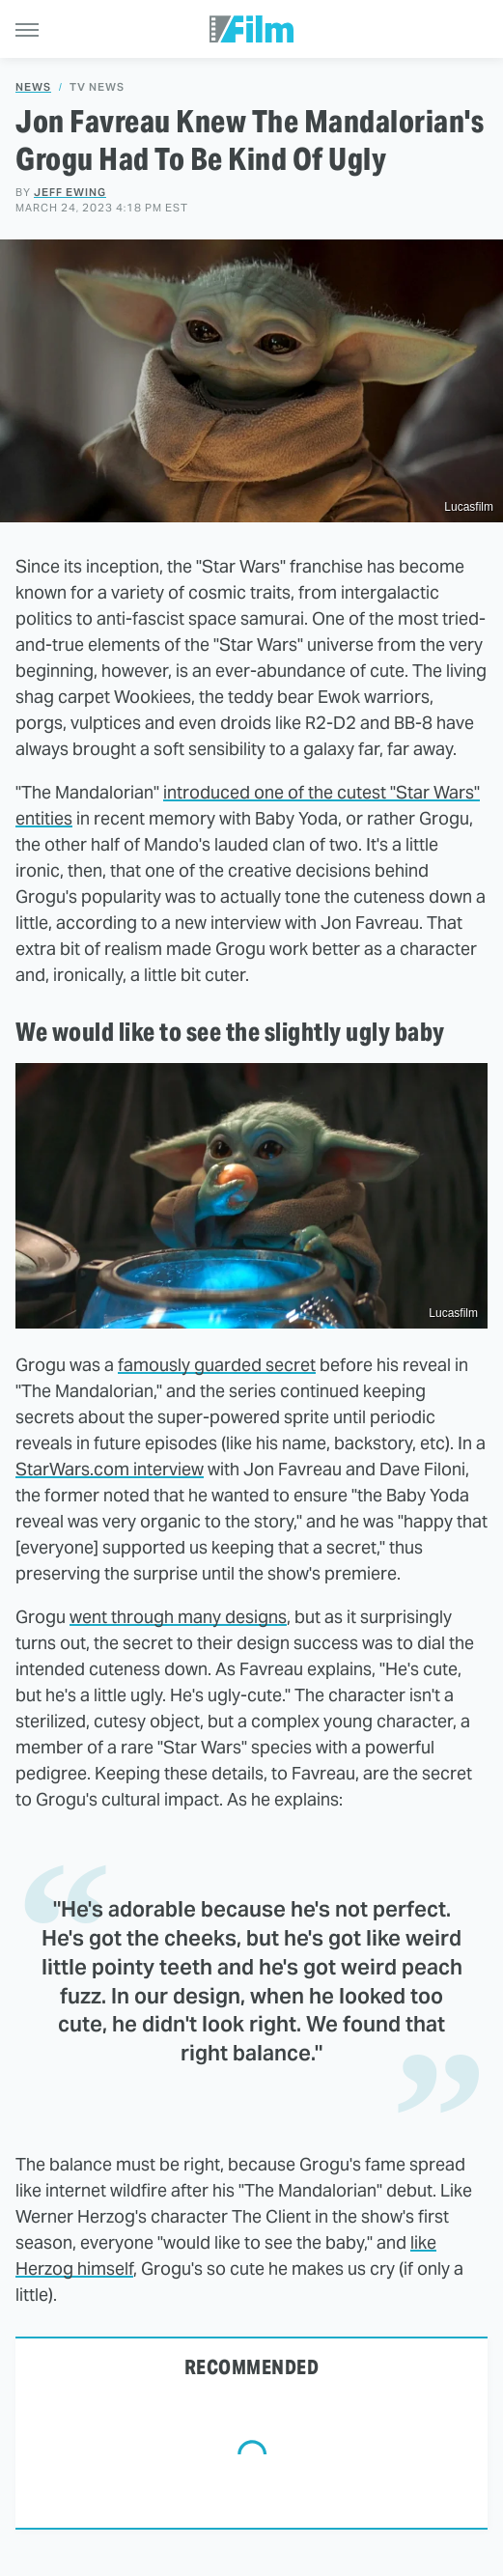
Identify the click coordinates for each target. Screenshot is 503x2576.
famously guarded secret (217, 1365)
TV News (97, 87)
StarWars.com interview (109, 1469)
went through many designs (178, 1617)
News (33, 87)
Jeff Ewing (70, 192)
